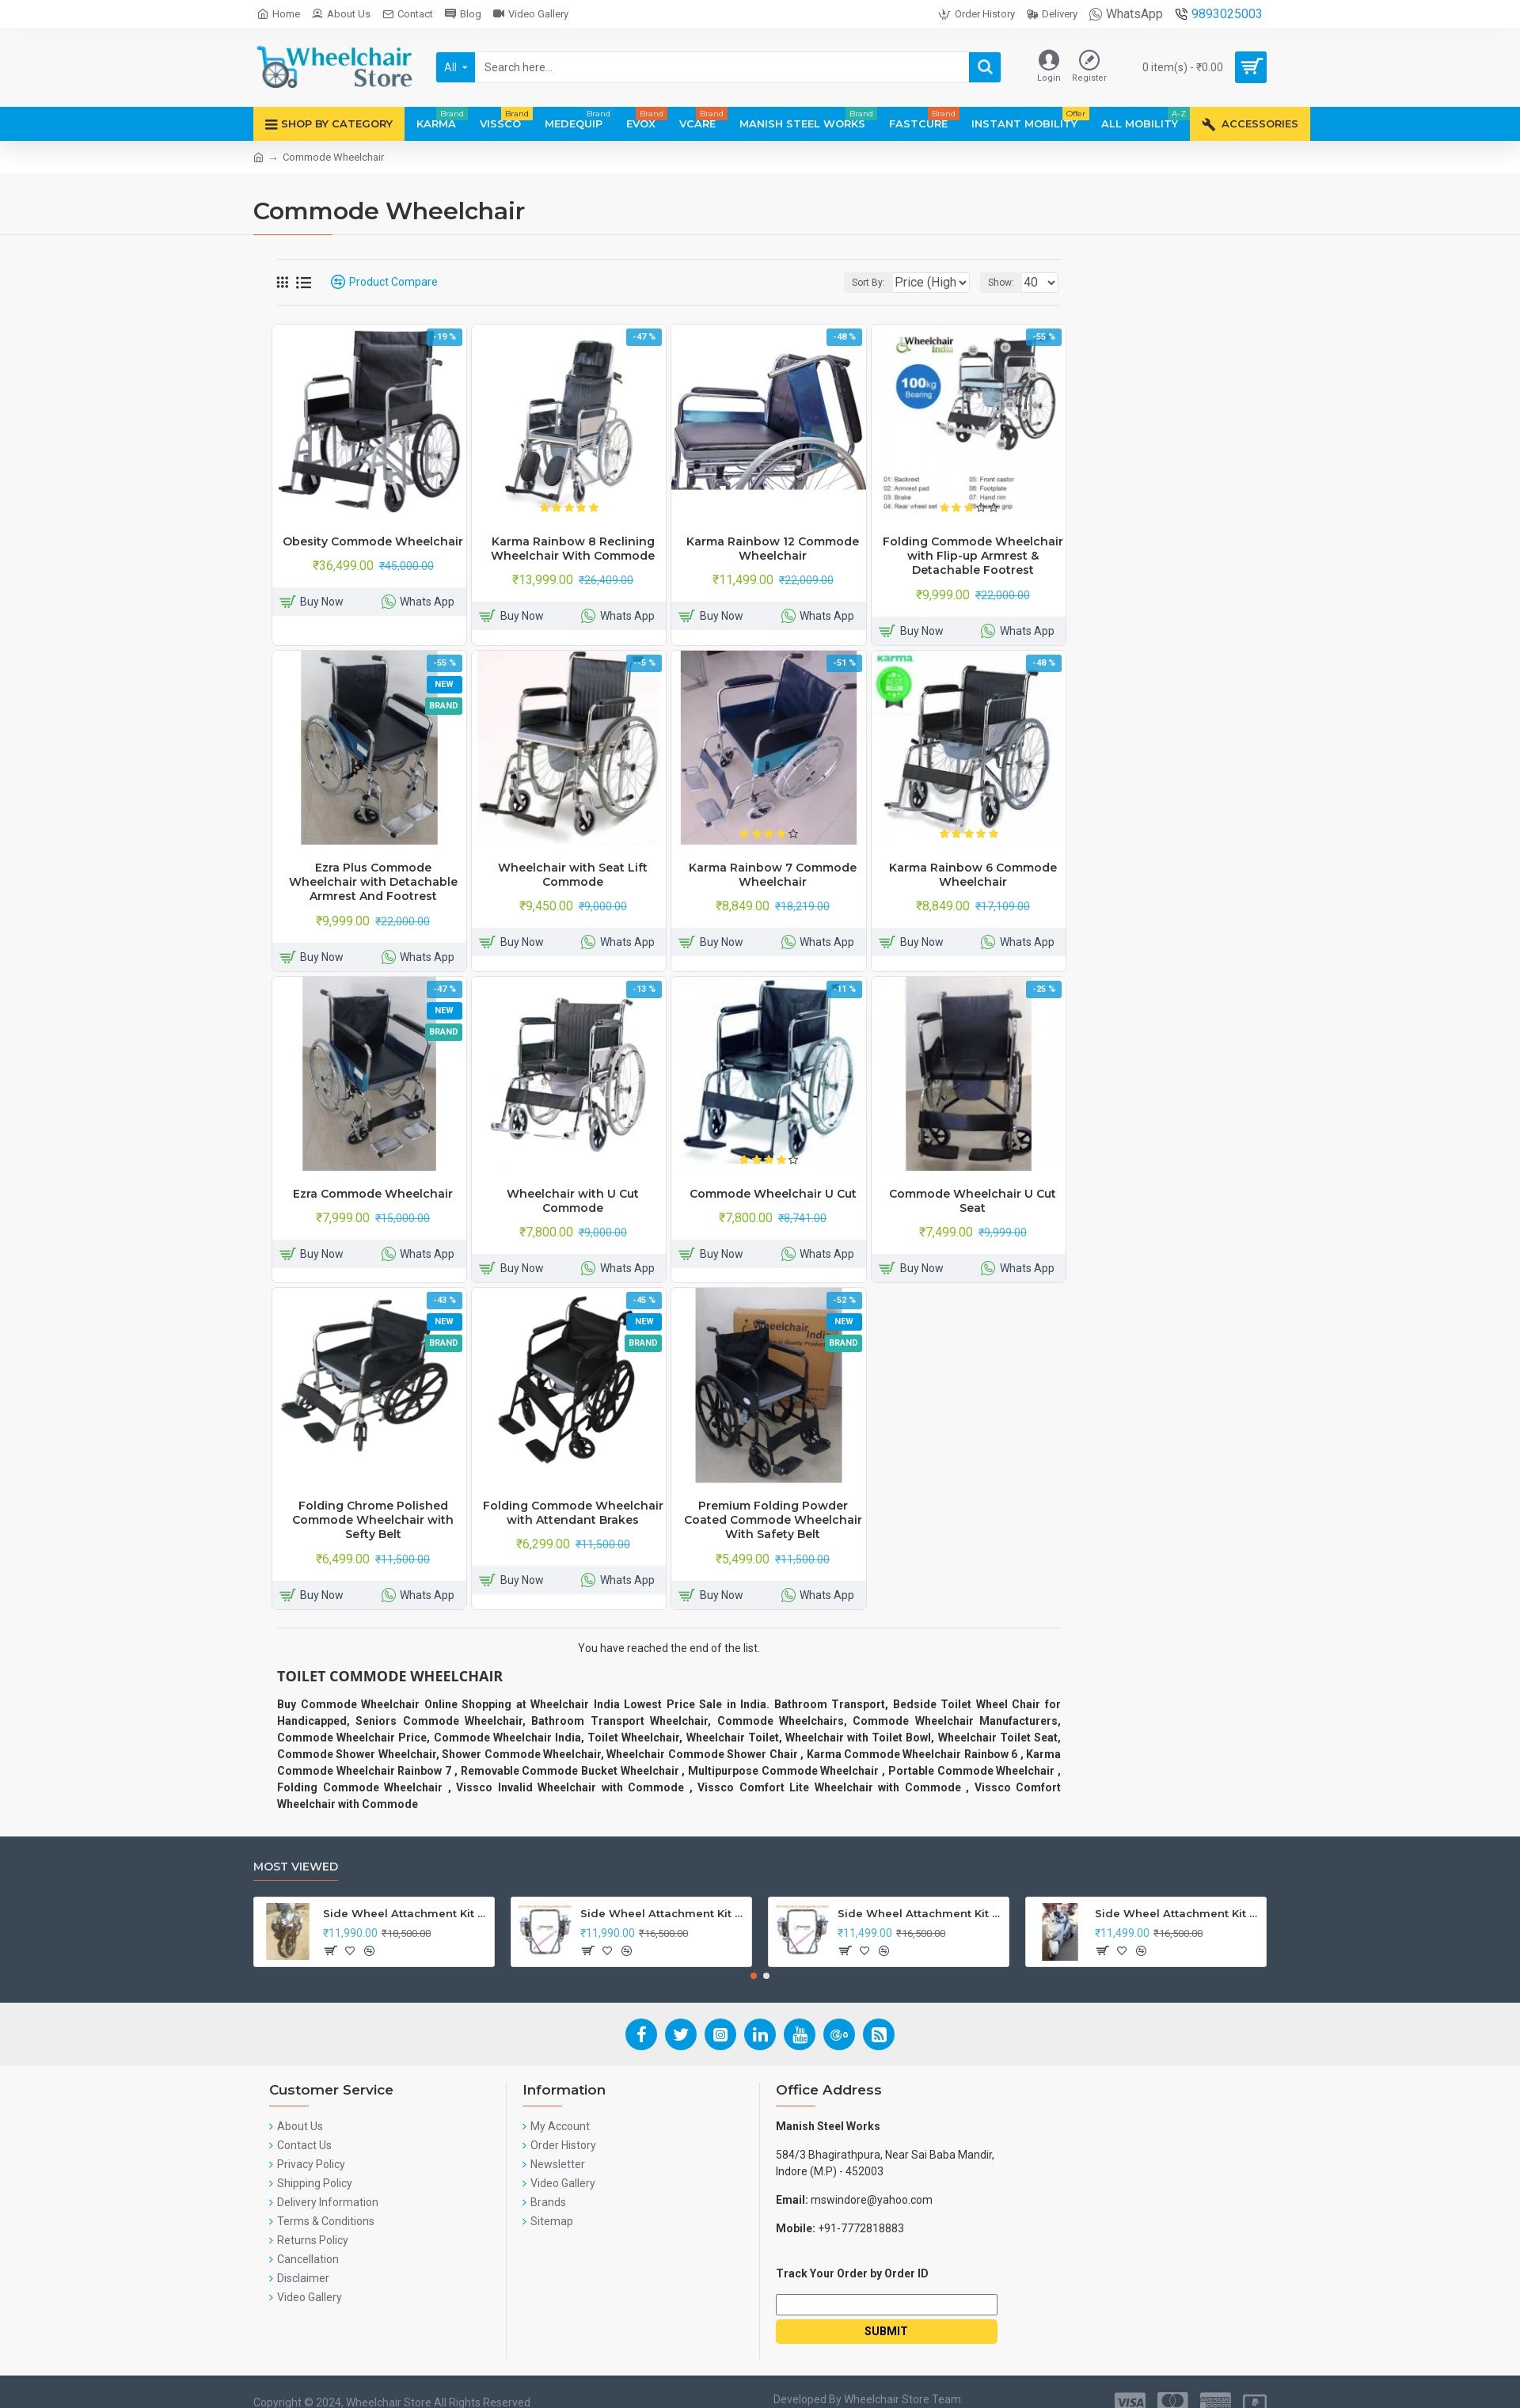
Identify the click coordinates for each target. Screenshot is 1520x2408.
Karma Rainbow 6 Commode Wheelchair (973, 874)
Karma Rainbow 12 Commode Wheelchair (772, 548)
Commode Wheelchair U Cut (773, 1194)
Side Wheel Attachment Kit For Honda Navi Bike (663, 1913)
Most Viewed (295, 1867)
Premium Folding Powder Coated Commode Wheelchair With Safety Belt (773, 1519)
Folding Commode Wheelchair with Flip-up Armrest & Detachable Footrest (973, 555)
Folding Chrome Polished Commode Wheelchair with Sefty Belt (373, 1519)
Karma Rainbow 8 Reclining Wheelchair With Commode (573, 548)
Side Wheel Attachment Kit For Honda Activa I (1177, 1913)
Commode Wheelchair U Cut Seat (972, 1201)
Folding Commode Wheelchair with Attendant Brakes (573, 1512)
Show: (1006, 282)
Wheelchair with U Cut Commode (573, 1201)
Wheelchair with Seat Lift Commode (573, 874)
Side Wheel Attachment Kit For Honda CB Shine (405, 1913)
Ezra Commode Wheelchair (373, 1194)
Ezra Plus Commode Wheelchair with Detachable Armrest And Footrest (373, 881)
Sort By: (856, 282)
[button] (753, 1976)
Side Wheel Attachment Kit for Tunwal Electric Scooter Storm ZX (920, 1913)
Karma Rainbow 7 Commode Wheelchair (773, 874)
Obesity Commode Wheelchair (373, 541)
